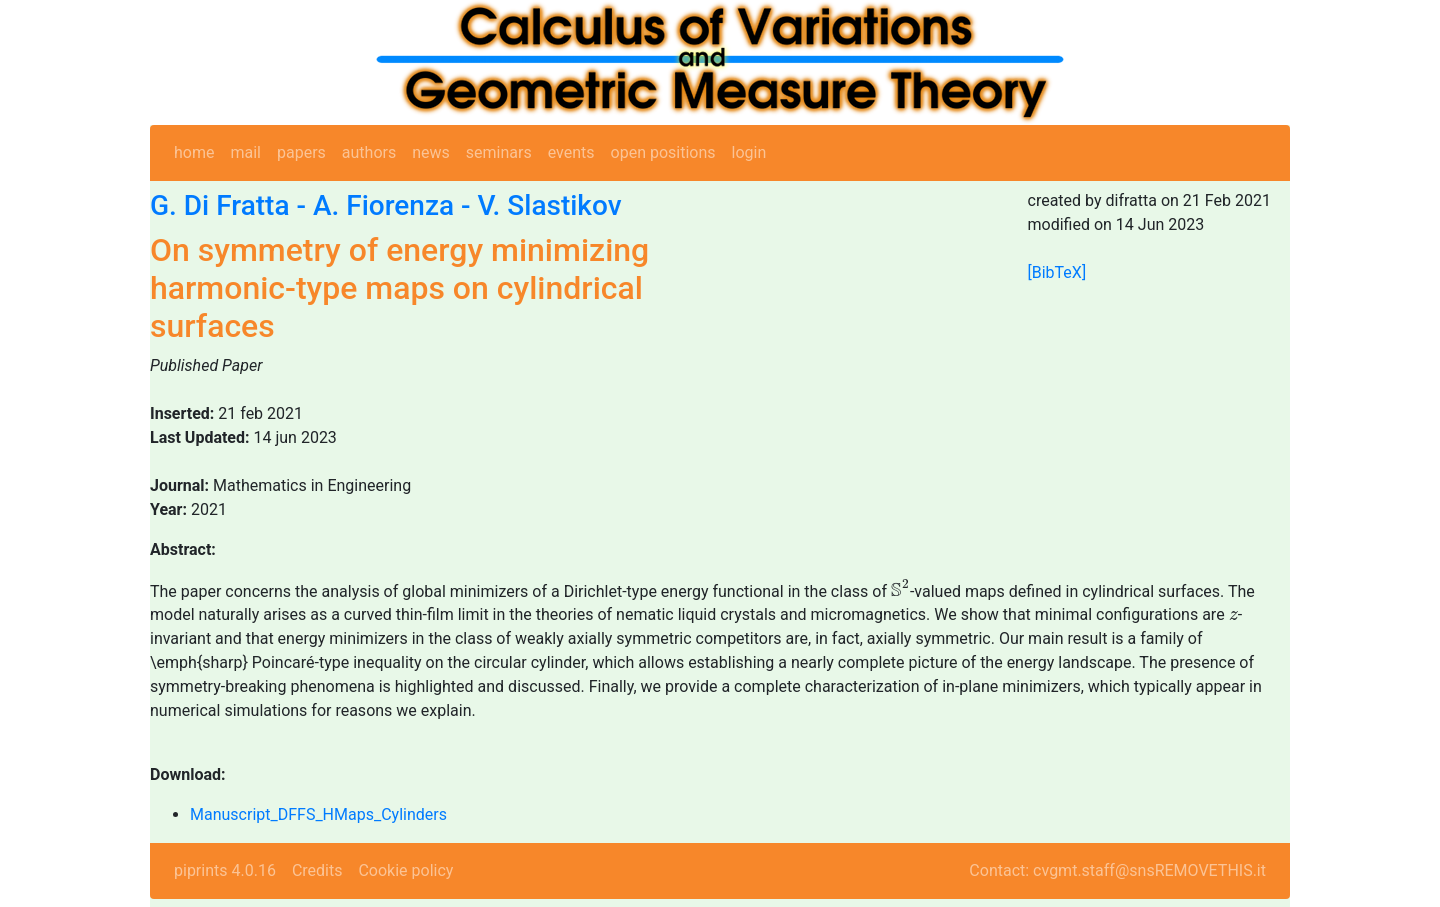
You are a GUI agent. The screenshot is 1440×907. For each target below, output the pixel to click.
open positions (663, 152)
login (749, 152)
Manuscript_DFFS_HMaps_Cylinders (318, 814)
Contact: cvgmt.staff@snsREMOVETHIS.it (1117, 870)
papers (301, 152)
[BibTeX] (1057, 272)
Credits (317, 870)
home (194, 152)
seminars (499, 152)
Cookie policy (405, 870)
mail (245, 152)
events (571, 152)
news (431, 152)
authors (369, 152)
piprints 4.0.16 (225, 870)
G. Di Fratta (220, 205)
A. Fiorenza (383, 205)
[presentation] (900, 588)
